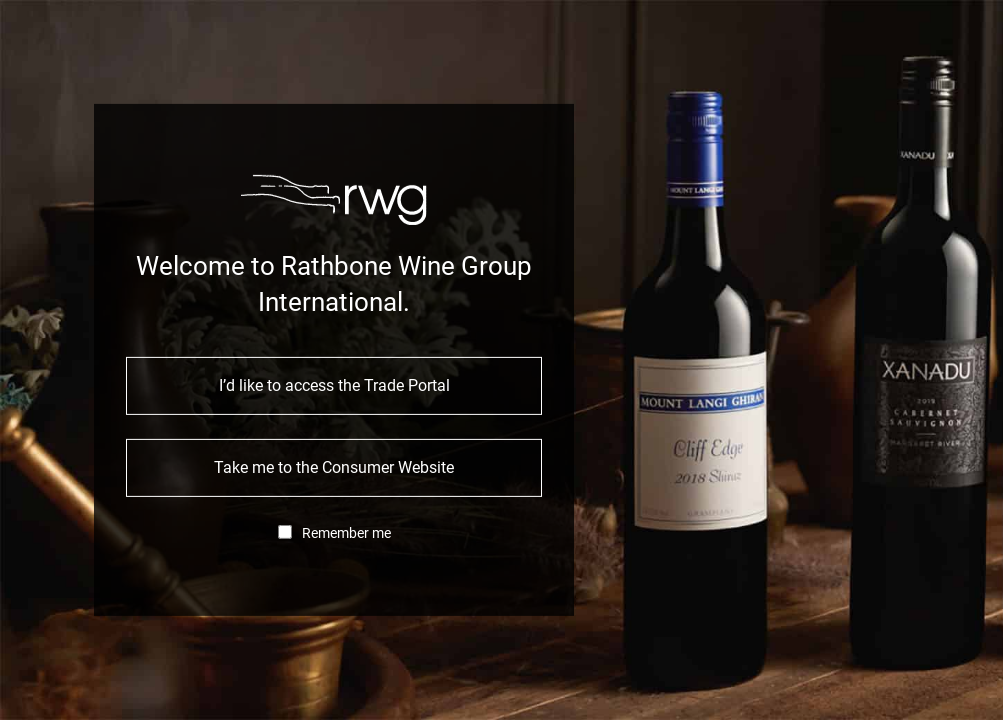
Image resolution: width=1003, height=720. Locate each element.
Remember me (346, 533)
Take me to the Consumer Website (334, 467)
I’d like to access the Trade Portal (334, 385)
